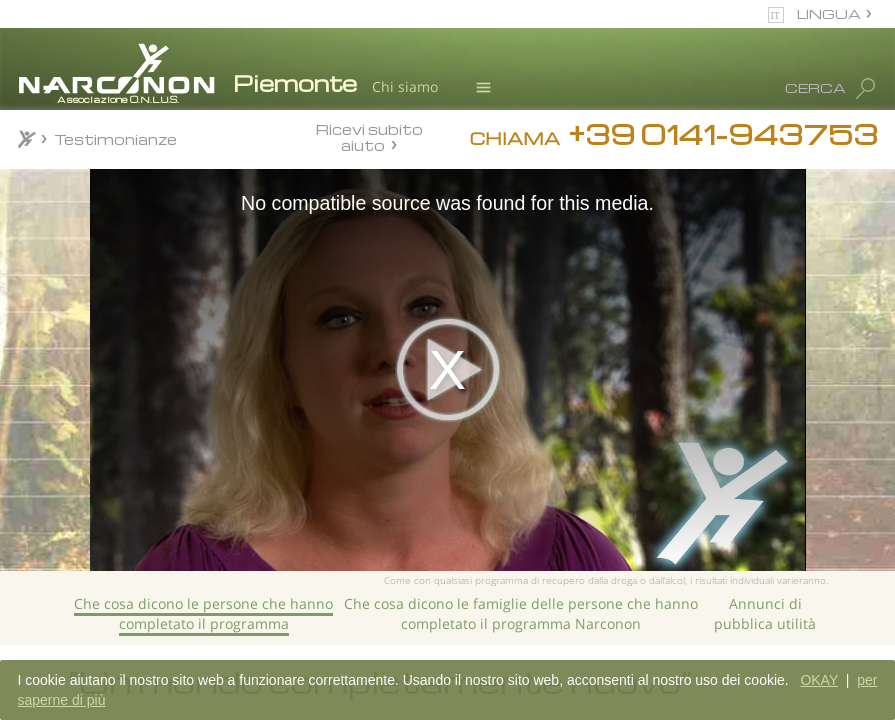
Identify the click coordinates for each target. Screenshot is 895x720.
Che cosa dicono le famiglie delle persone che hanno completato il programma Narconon (521, 613)
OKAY (819, 680)
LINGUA (829, 13)
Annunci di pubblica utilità (765, 613)
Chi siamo (405, 86)
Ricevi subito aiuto (369, 136)
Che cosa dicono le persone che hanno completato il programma (203, 613)
